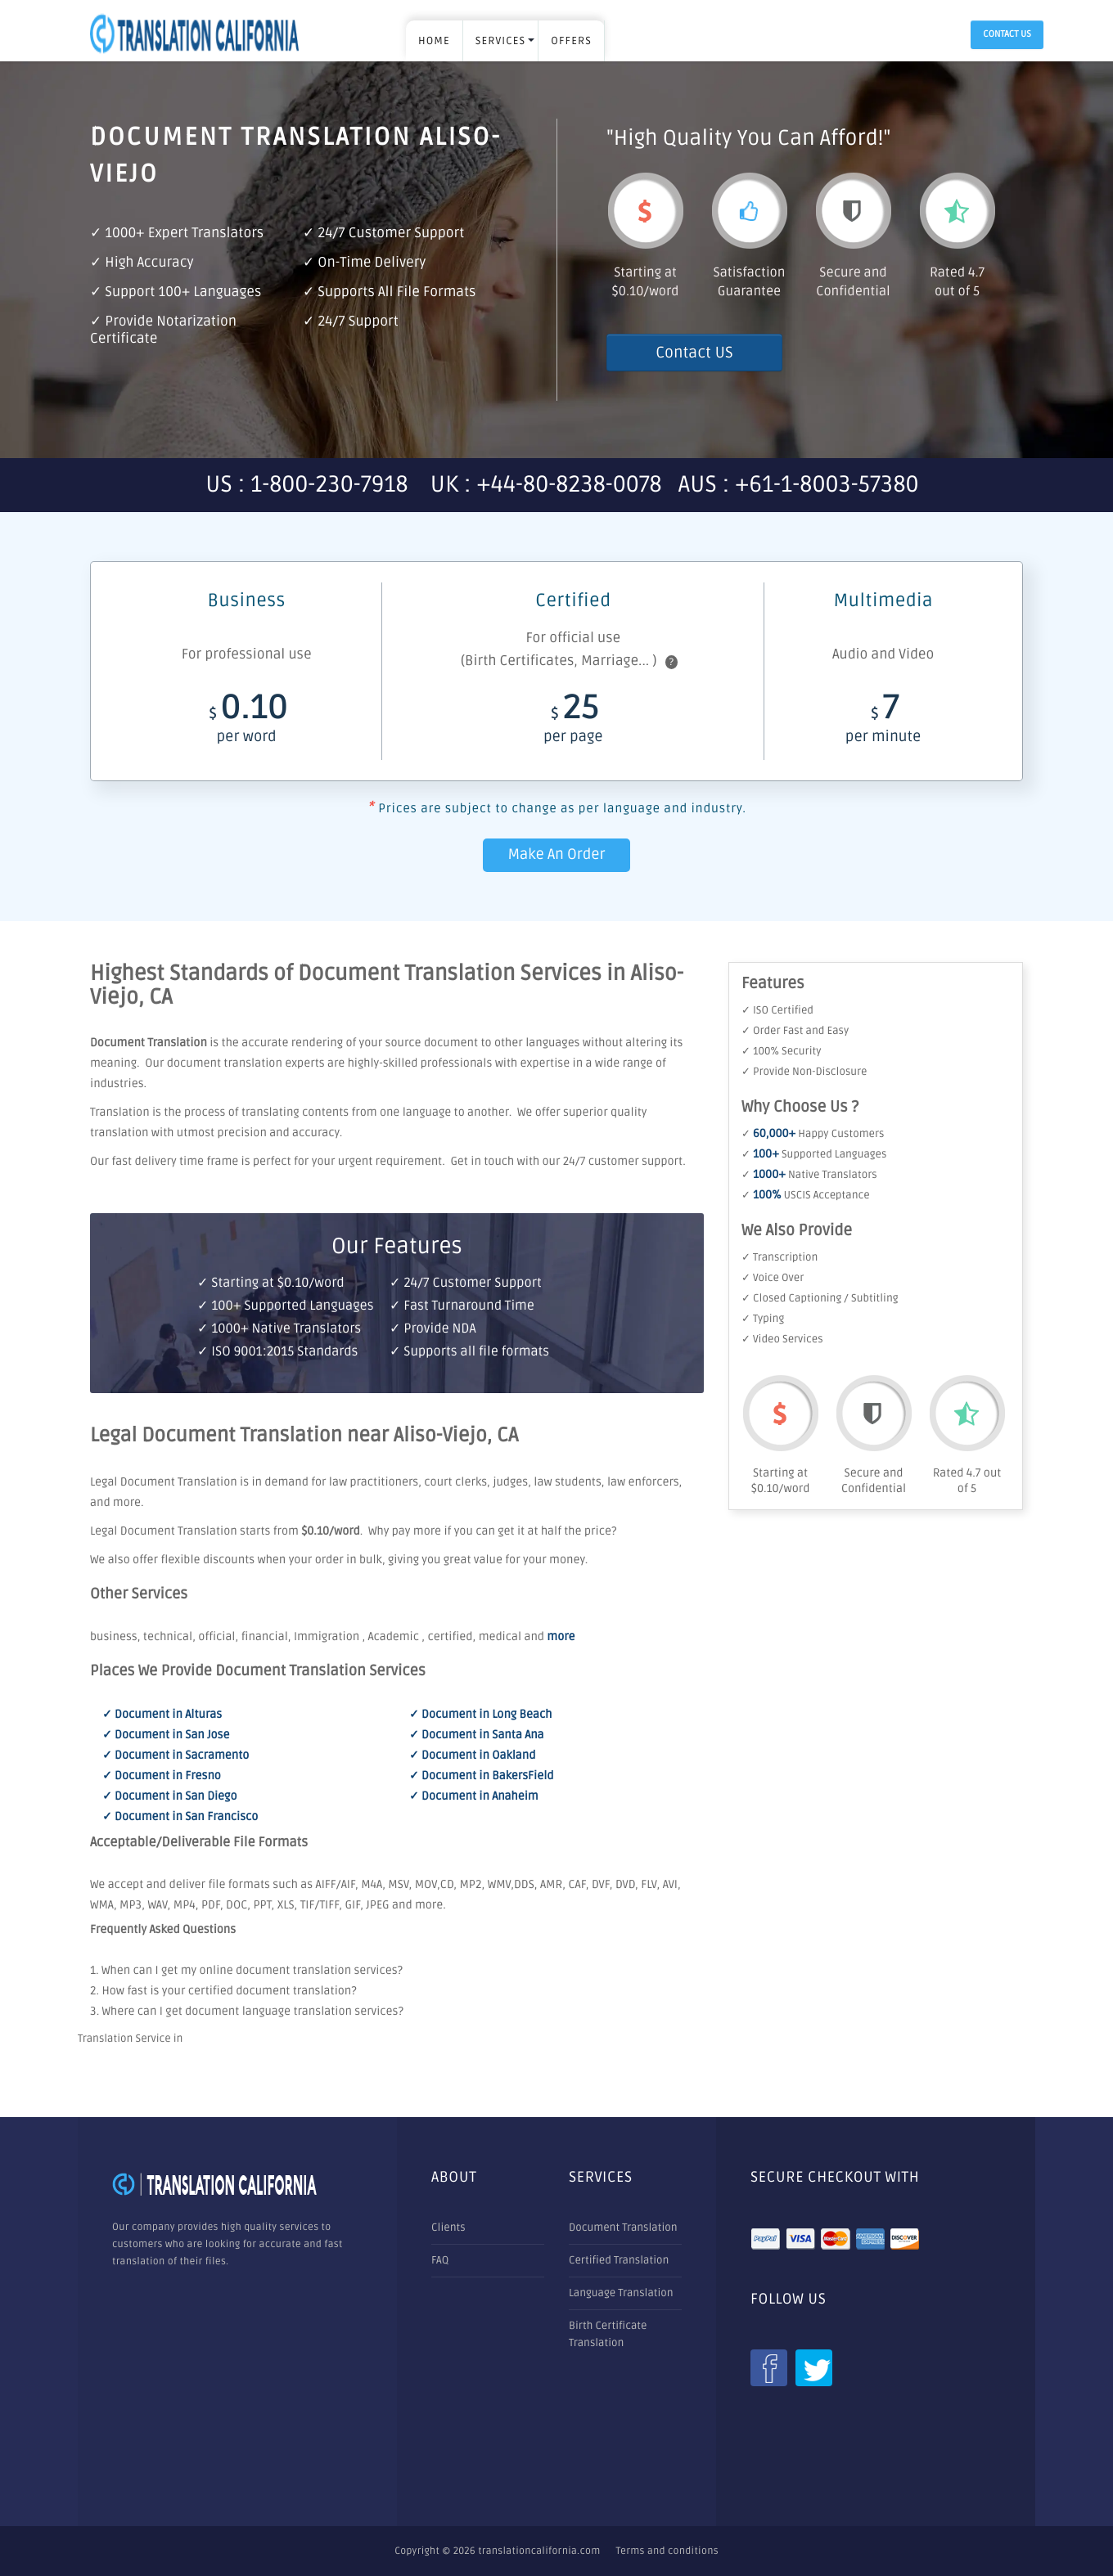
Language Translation (621, 2293)
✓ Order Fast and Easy (795, 1030)
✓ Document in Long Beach (480, 1715)
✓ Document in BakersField (481, 1776)
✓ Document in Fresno (161, 1776)
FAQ (439, 2260)
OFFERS (571, 40)
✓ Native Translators (809, 1174)
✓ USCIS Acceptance (805, 1195)
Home (434, 40)
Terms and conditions (667, 2551)
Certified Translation (619, 2260)
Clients (448, 2227)
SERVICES (500, 40)
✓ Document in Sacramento (175, 1756)
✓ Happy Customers (812, 1133)
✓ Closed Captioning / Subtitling (820, 1298)
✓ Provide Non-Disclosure (804, 1071)
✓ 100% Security (781, 1051)
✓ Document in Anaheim (473, 1797)
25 (572, 723)
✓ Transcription (779, 1257)
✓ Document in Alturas (162, 1715)
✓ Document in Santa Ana (476, 1735)
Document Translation (623, 2227)
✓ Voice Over (772, 1277)
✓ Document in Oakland (472, 1756)
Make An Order (556, 855)
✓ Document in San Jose (165, 1735)
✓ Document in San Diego (169, 1797)
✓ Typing (762, 1318)
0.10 (246, 723)
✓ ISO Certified (777, 1010)
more (561, 1637)
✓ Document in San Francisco (180, 1817)
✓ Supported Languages (813, 1154)
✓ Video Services (782, 1339)
